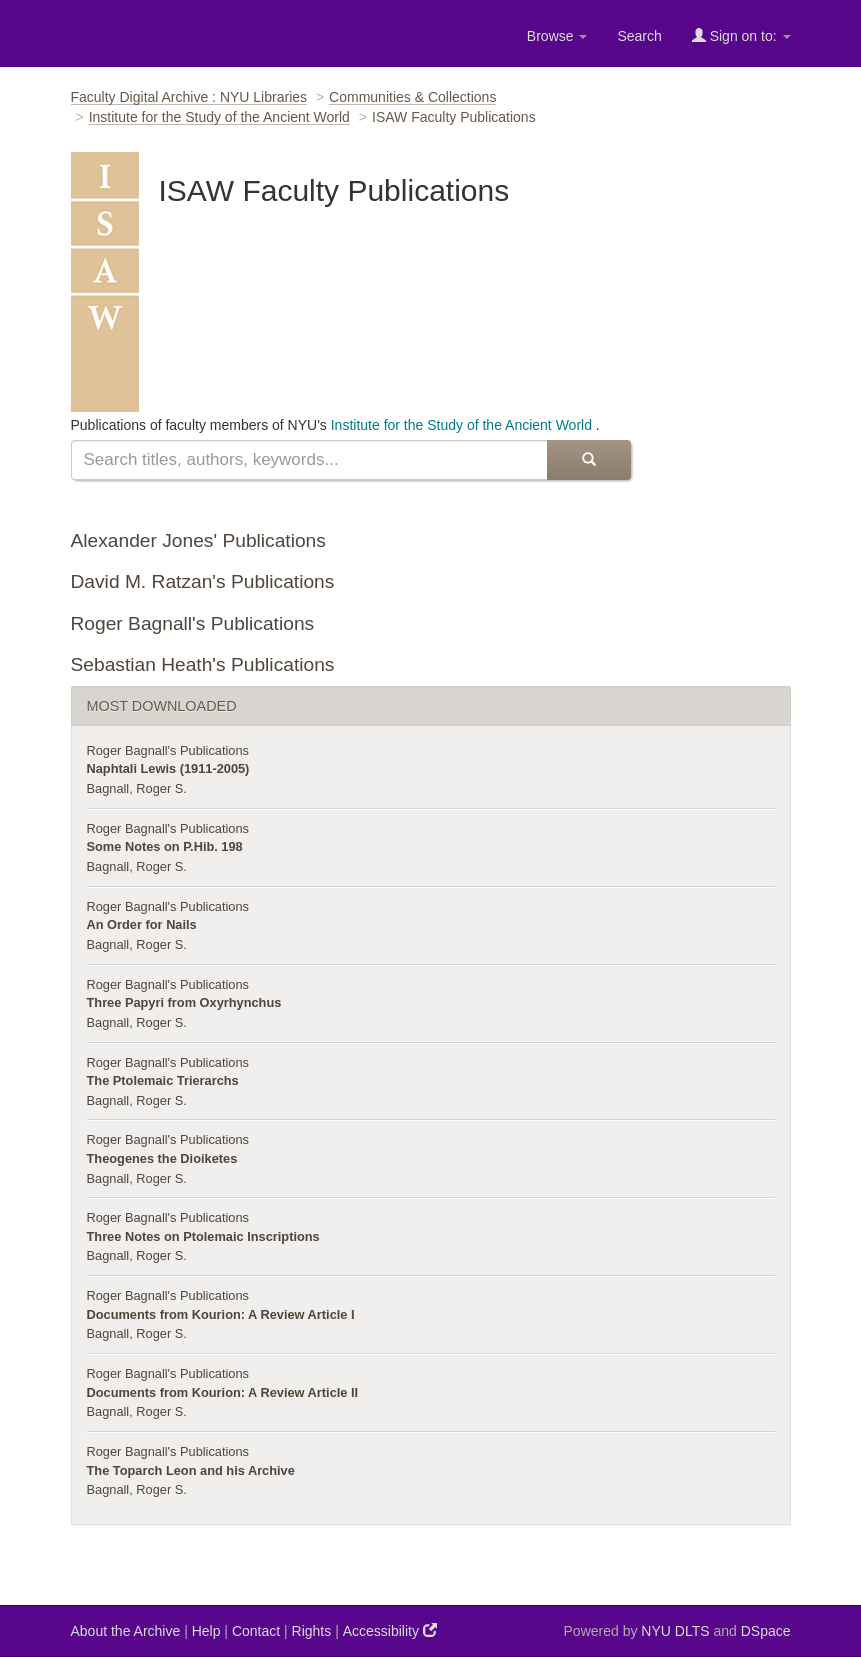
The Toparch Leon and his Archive (191, 1470)
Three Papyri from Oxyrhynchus (184, 1002)
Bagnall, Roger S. (137, 788)
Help (206, 1631)
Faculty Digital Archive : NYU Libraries (189, 97)
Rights (312, 1631)
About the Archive (126, 1631)
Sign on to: (741, 35)
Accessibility (390, 1630)
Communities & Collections (412, 97)
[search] (309, 460)
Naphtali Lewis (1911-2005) (168, 768)
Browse (557, 36)
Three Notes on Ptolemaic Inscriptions (203, 1236)
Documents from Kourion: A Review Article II (223, 1392)
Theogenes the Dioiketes (162, 1158)
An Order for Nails (142, 924)
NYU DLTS (675, 1631)
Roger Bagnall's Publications (193, 623)
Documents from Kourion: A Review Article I (221, 1314)
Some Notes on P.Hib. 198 (165, 846)
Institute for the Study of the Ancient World (219, 117)
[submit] (589, 460)
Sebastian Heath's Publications (203, 664)
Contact (256, 1631)
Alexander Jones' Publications (198, 540)
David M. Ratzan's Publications (203, 581)
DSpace (766, 1631)
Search (639, 36)
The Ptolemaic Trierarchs (163, 1080)
